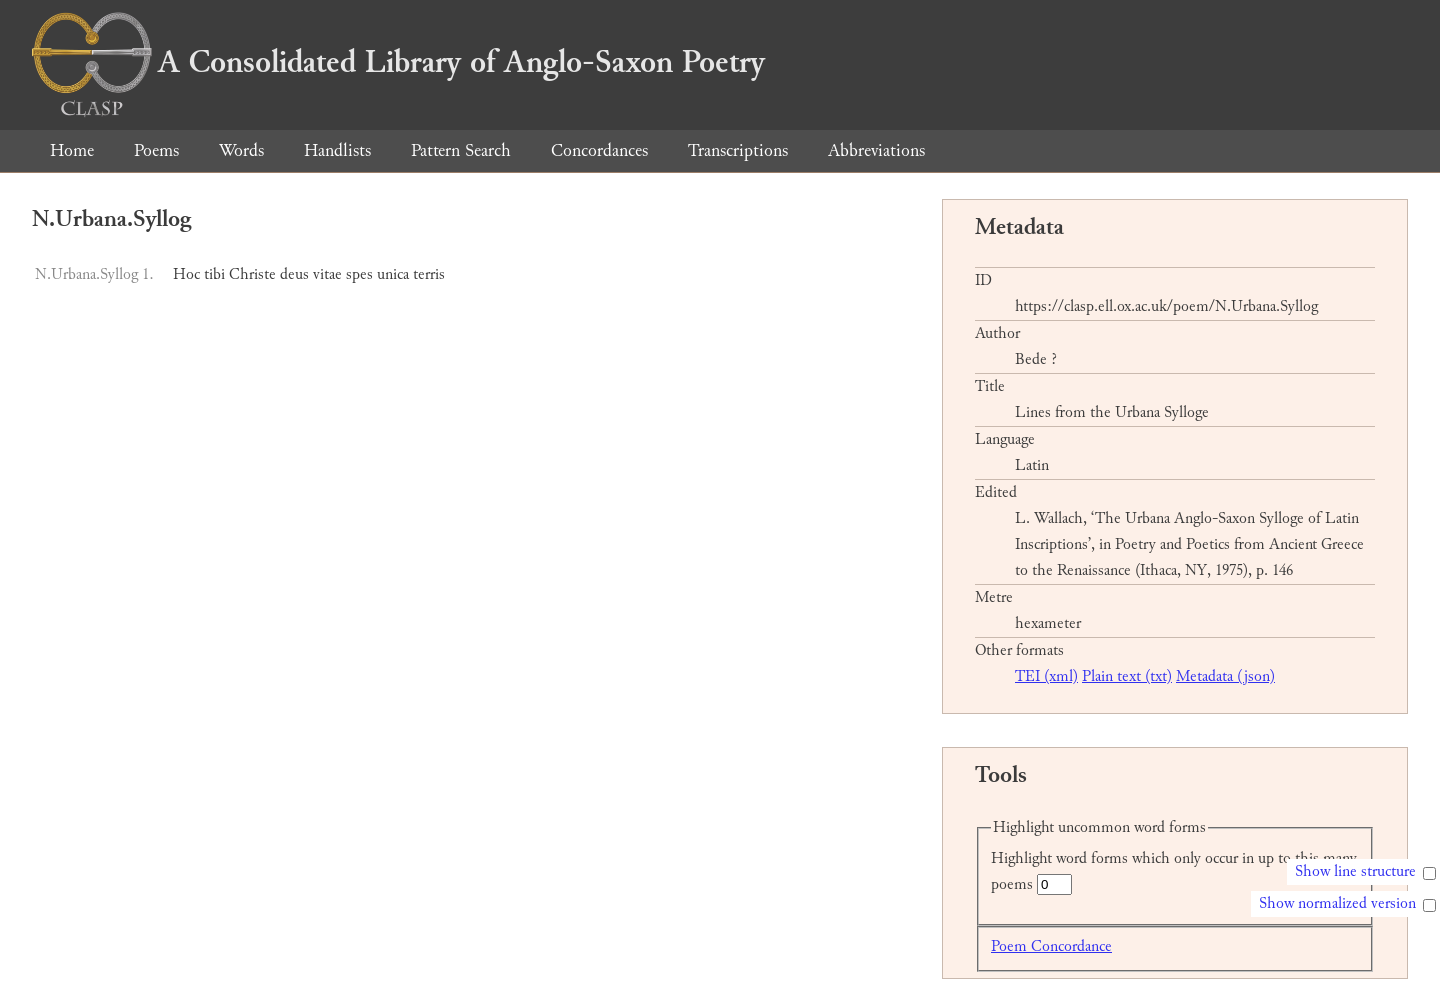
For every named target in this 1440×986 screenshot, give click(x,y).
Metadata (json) (1225, 676)
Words (241, 150)
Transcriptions (738, 150)
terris (429, 274)
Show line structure (1355, 871)
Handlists (337, 150)
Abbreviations (876, 150)
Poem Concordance (1051, 946)
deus (294, 274)
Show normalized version (1337, 903)
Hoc (186, 274)
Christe (252, 274)
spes (359, 274)
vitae (327, 274)
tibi (214, 274)
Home (72, 150)
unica (393, 274)
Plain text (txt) (1127, 676)
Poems (156, 150)
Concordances (599, 150)
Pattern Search (461, 150)
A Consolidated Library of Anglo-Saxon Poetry (398, 62)
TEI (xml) (1046, 676)
